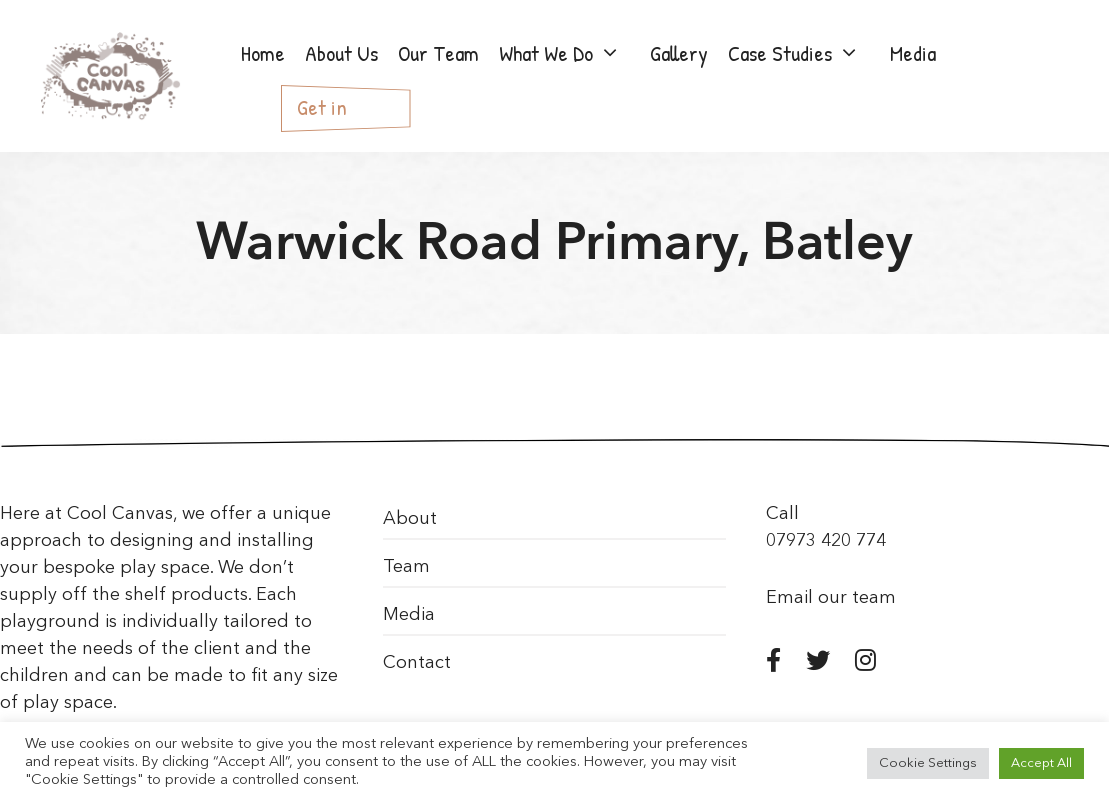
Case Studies (804, 53)
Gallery (679, 53)
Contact (417, 663)
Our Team (438, 53)
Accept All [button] (1041, 763)
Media (913, 53)
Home (263, 53)
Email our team (831, 598)
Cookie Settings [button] (928, 763)
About (410, 519)
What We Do (570, 53)
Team (406, 567)
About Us (341, 53)
